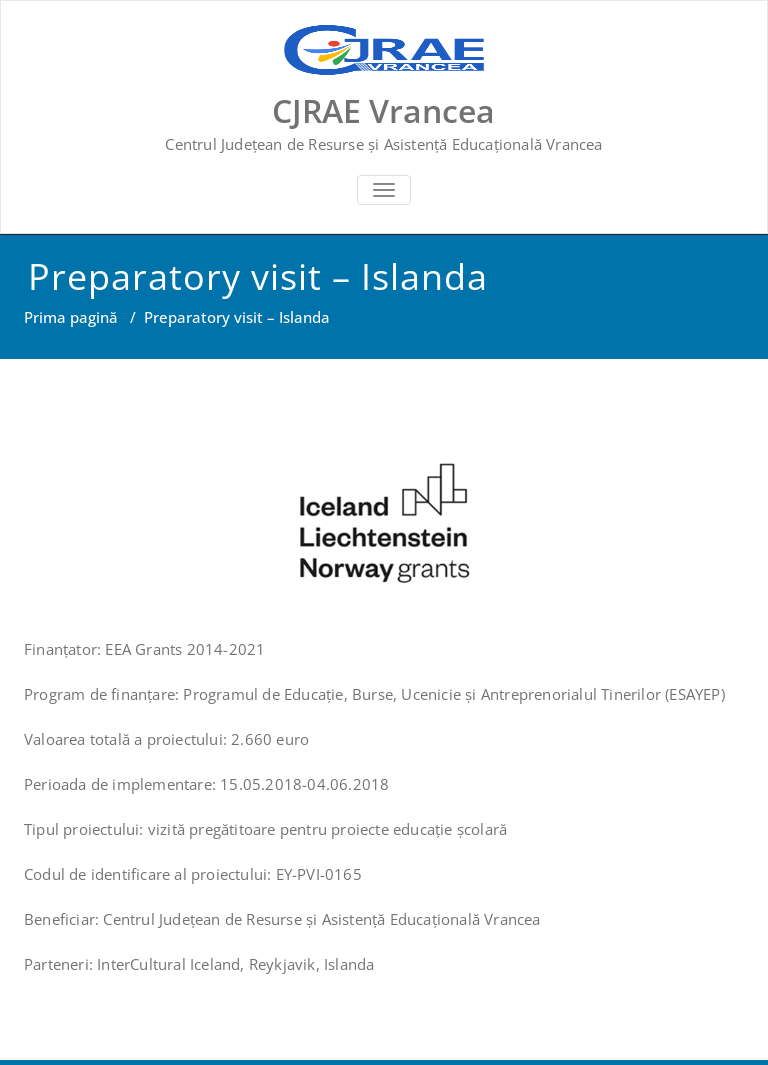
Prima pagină (71, 317)
